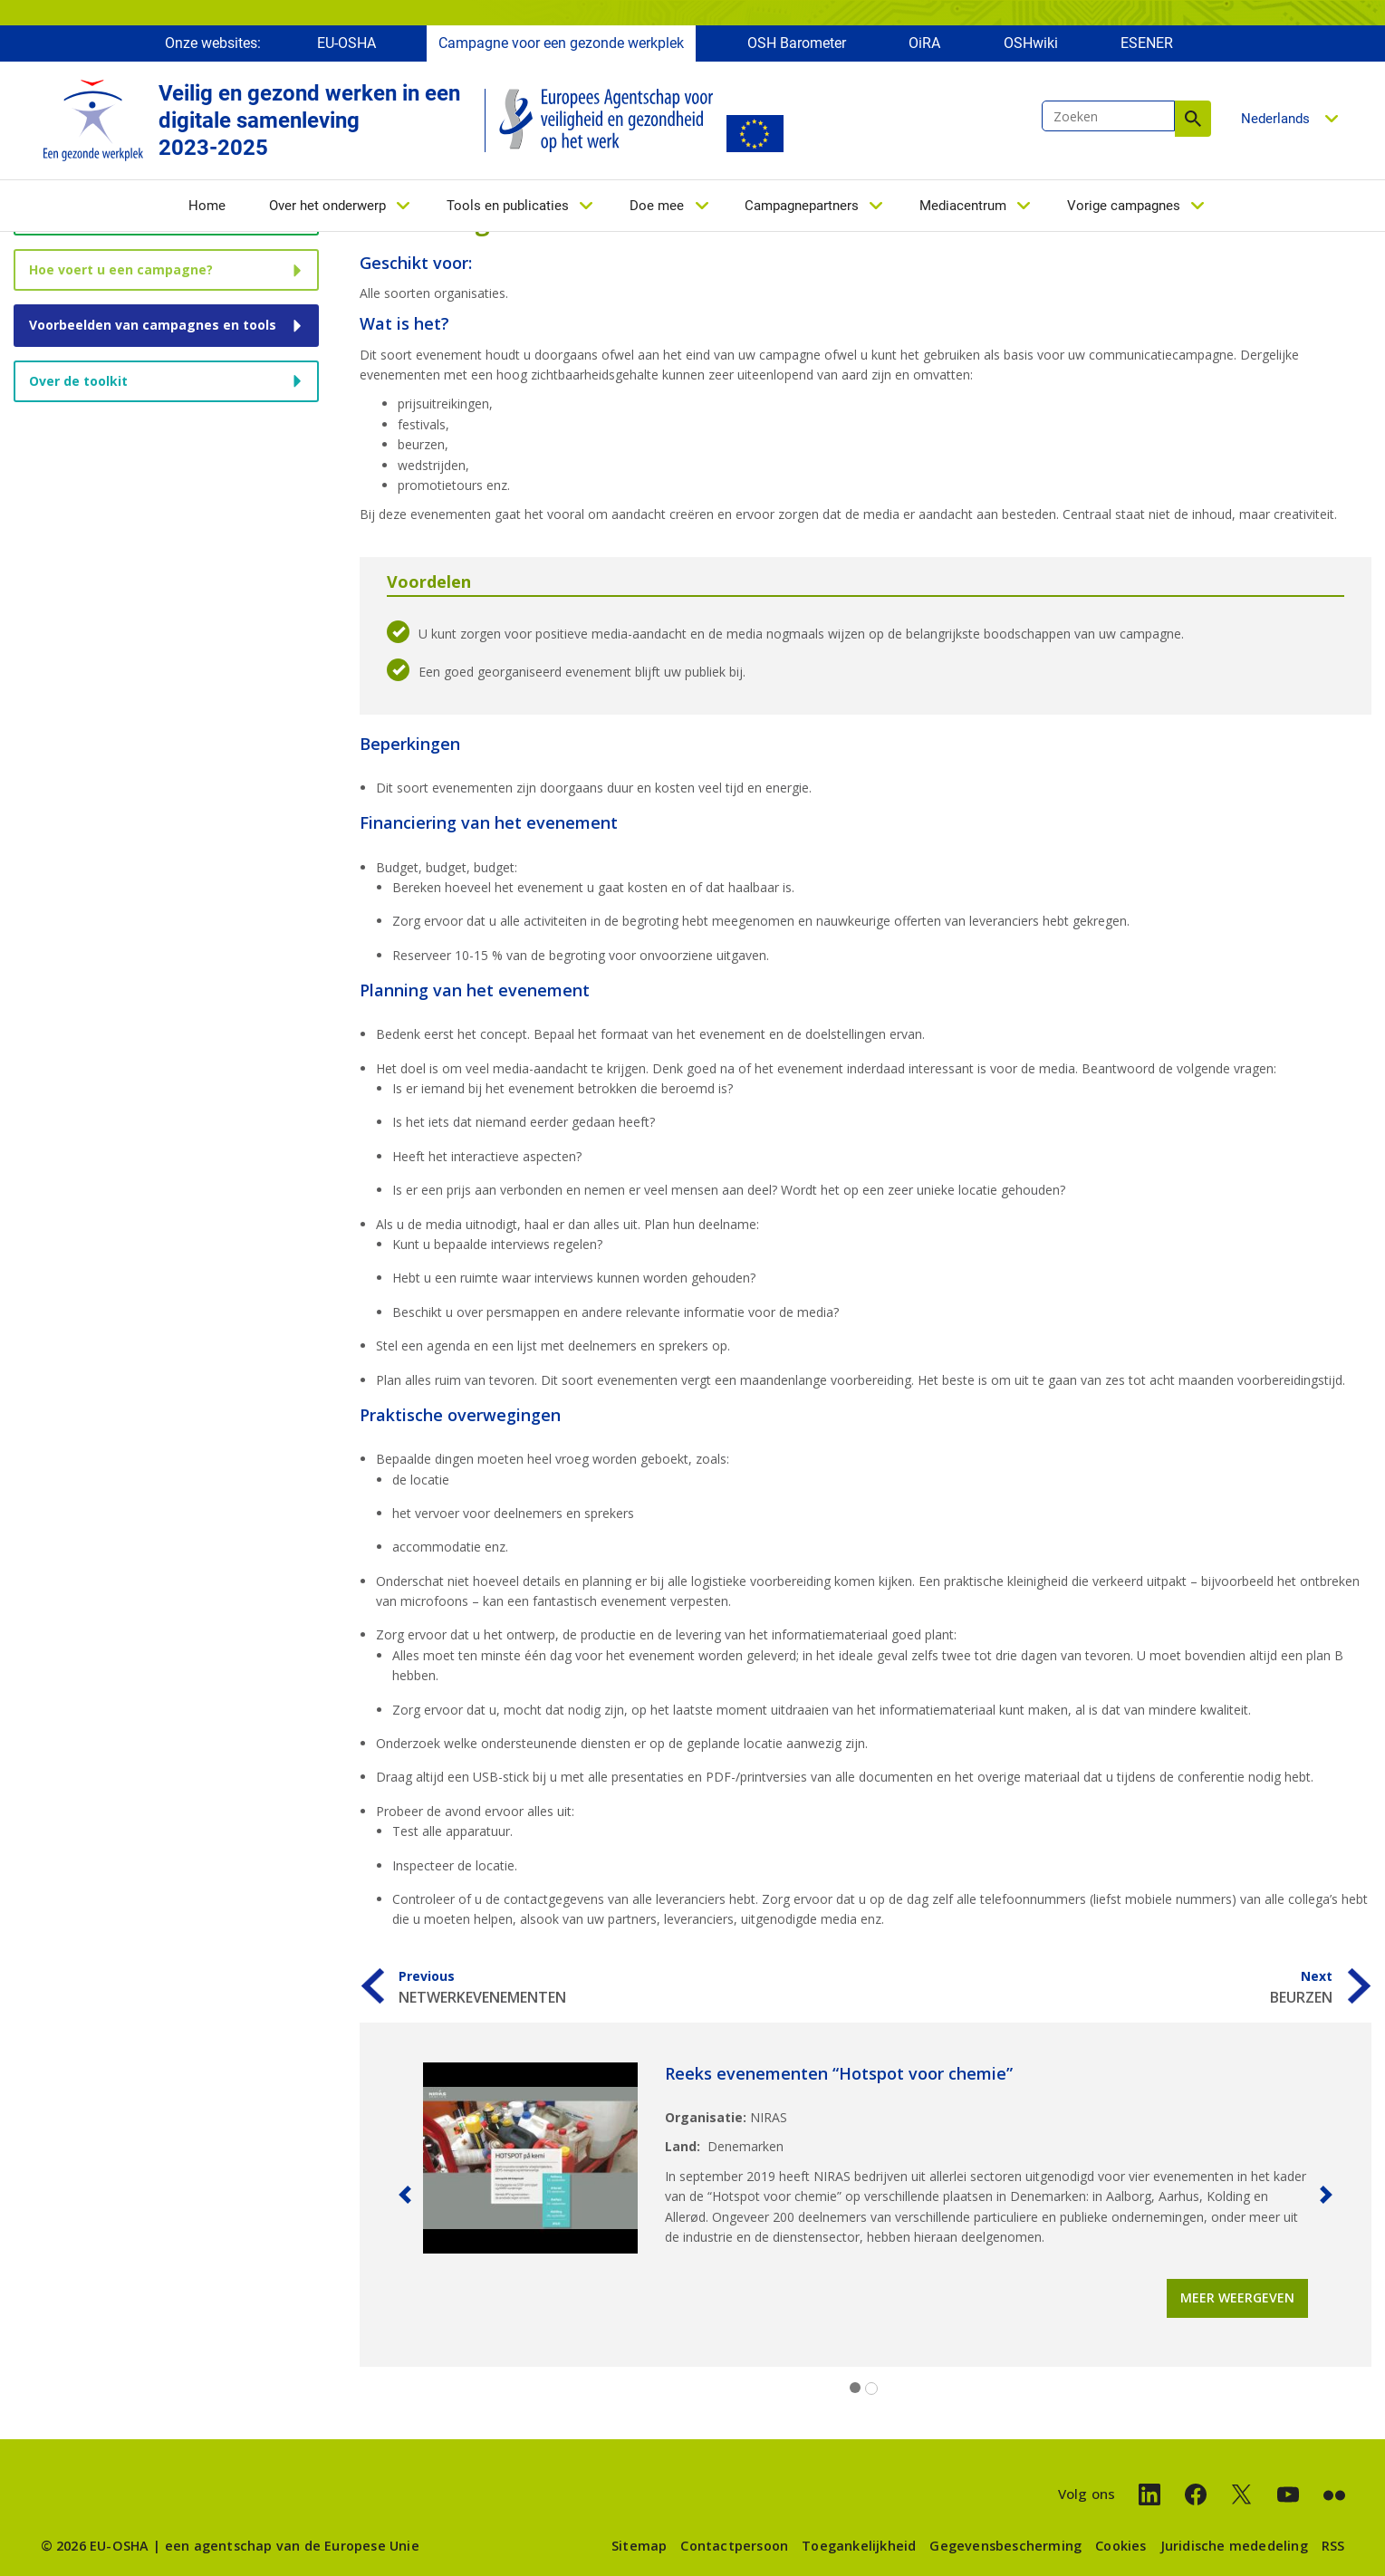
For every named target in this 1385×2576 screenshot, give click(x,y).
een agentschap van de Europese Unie (292, 2545)
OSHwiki (1031, 43)
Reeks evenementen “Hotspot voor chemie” (839, 2073)
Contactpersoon (734, 2545)
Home (207, 205)
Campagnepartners (802, 205)
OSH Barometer (796, 43)
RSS (1333, 2545)
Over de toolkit (78, 380)
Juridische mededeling (1234, 2545)
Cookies (1120, 2545)
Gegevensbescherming (1005, 2545)
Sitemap (639, 2545)
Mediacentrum (962, 205)
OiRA (924, 43)
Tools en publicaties (508, 205)
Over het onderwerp (327, 205)
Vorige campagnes (1123, 205)
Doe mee (657, 205)
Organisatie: (705, 2117)
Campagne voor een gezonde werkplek (561, 43)
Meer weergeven (1237, 2297)
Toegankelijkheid (859, 2545)
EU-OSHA (346, 43)
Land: (682, 2146)
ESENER (1147, 43)
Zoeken (1193, 119)
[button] (405, 2194)
